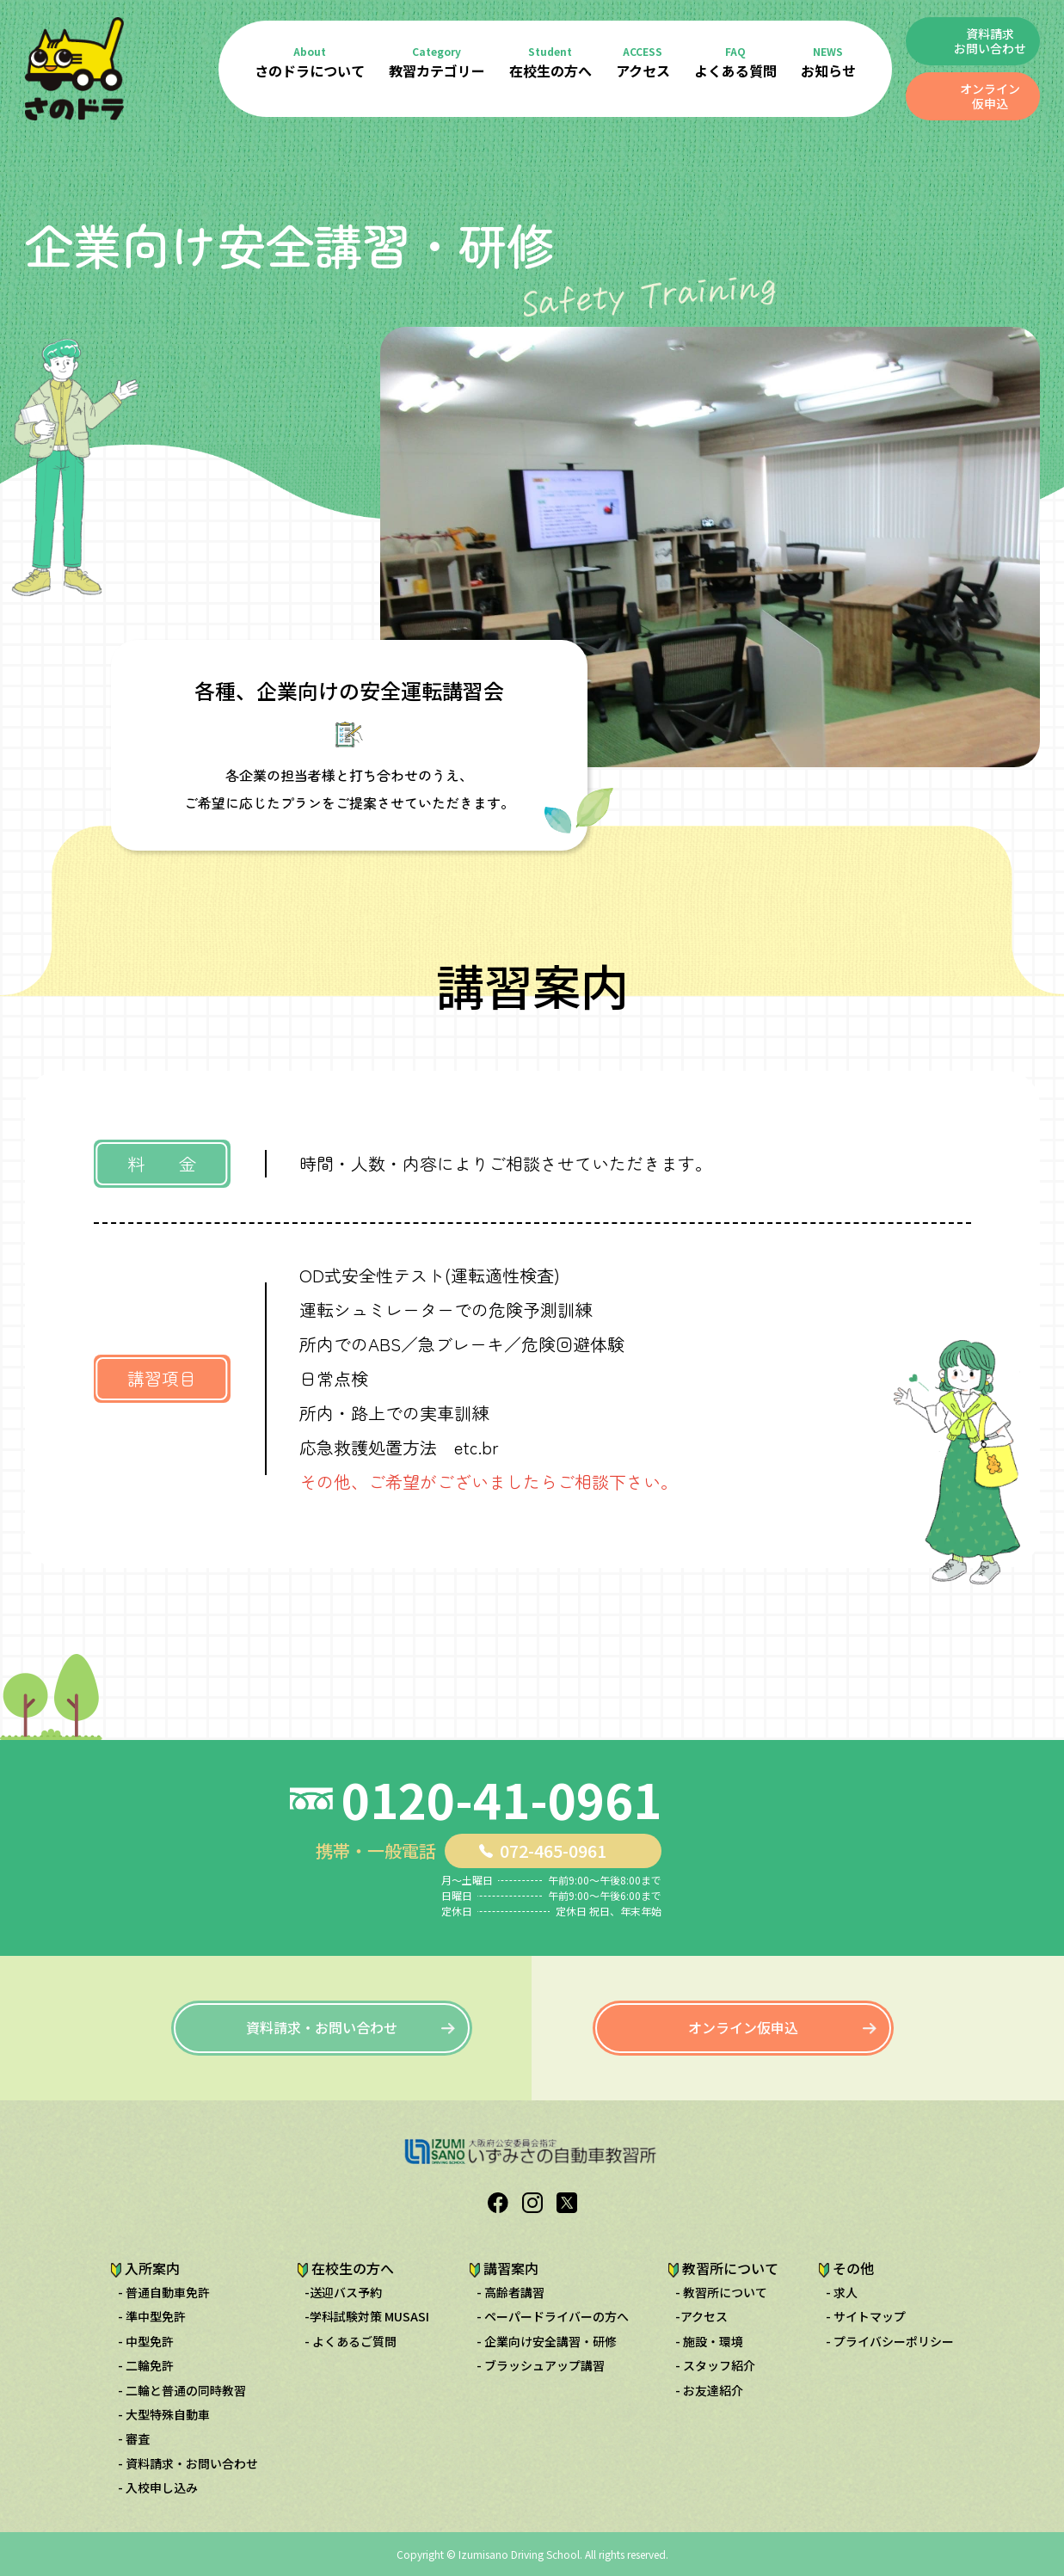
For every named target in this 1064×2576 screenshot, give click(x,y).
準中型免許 (156, 2316)
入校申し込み (162, 2487)
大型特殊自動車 (168, 2414)
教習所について (725, 2292)
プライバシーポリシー (893, 2341)
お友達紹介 (713, 2390)
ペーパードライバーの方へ (556, 2316)
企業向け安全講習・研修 (550, 2341)
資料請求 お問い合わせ (990, 41)
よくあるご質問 (354, 2341)
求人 (845, 2292)
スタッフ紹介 (719, 2365)
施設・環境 (713, 2341)
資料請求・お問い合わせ (321, 2027)
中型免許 (150, 2341)
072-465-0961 (553, 1850)
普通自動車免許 (168, 2292)
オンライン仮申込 (990, 96)
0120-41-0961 (501, 1798)
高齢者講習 (514, 2292)
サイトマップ (869, 2316)
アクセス (704, 2316)
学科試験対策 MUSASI (369, 2316)
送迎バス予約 (346, 2292)
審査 (138, 2438)
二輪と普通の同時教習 (186, 2390)
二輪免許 (150, 2365)
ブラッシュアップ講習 (544, 2365)
